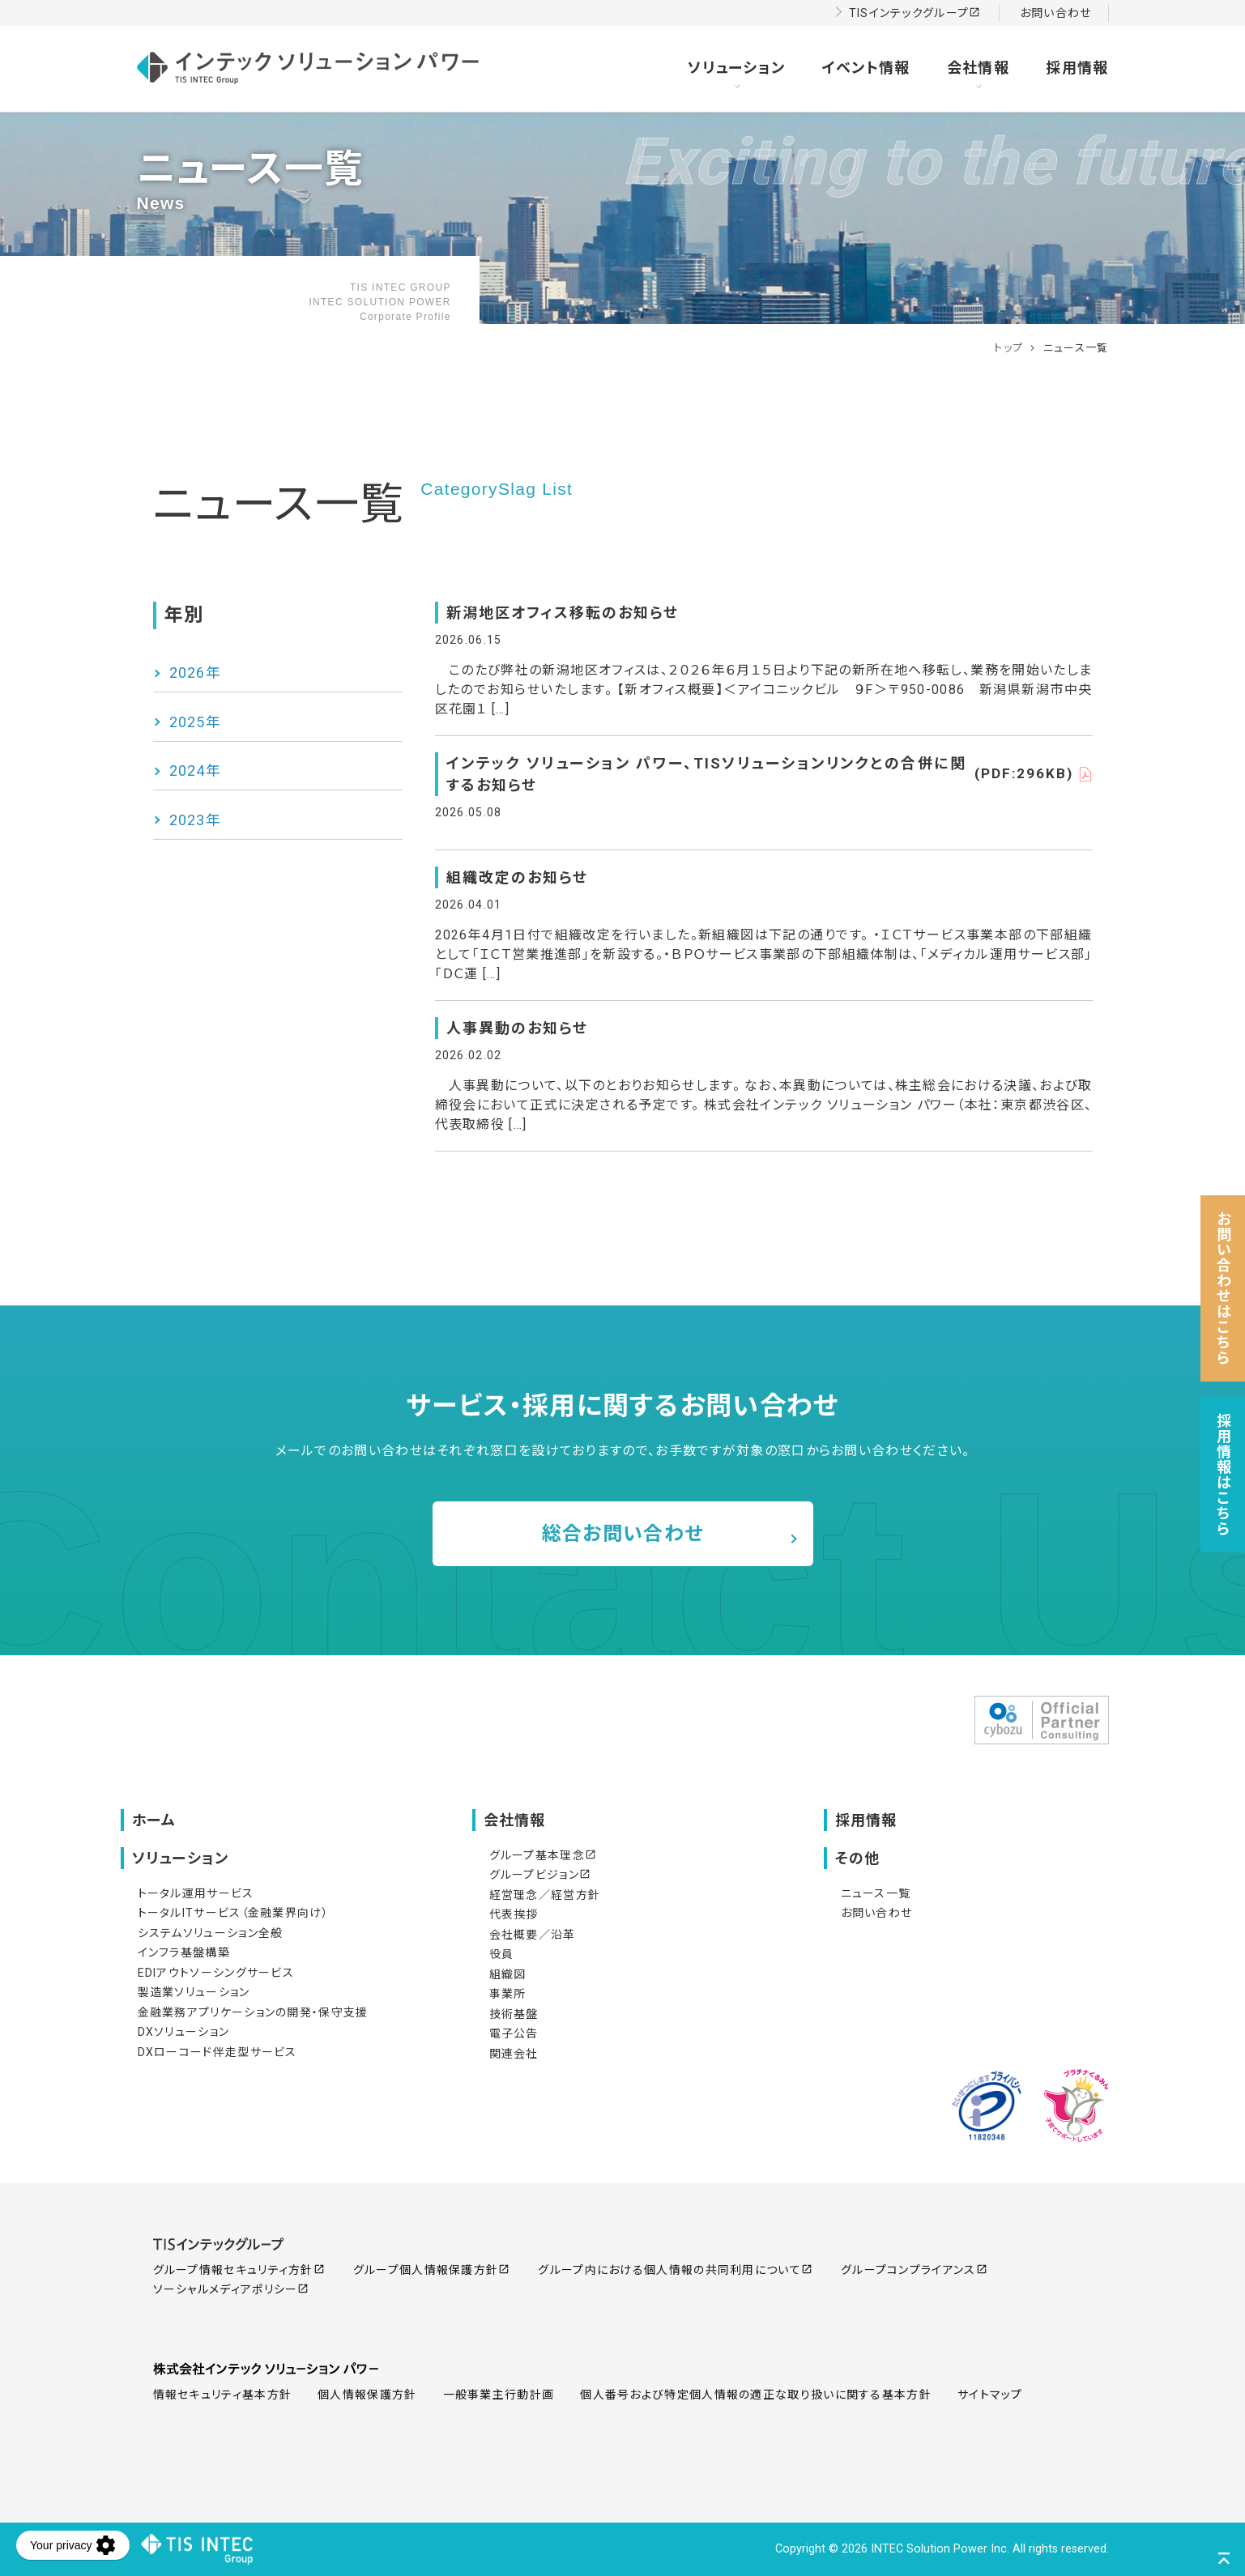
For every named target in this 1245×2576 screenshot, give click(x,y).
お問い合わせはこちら (1224, 1288)
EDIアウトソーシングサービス (216, 1972)
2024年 (195, 770)
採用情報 (1077, 67)
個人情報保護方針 (367, 2394)
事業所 (508, 1993)
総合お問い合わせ (622, 1533)
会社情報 (978, 67)
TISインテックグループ (915, 12)
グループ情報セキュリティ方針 (239, 2269)
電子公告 (514, 2033)
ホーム (154, 1820)
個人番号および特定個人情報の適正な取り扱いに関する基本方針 (756, 2394)
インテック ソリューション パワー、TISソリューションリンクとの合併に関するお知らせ (769, 774)
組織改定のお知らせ (517, 877)
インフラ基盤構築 (184, 1952)
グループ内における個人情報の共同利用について (675, 2269)
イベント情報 (866, 67)
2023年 (195, 819)
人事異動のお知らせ (517, 1028)
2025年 (195, 721)
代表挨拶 (514, 1914)
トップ (1008, 348)
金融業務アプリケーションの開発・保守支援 (253, 2012)
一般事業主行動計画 (499, 2394)
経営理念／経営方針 (545, 1894)
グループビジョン (540, 1874)
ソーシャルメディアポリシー (231, 2289)
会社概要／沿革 (532, 1934)
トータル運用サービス (196, 1893)
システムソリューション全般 (211, 1933)
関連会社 (514, 2053)
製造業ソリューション (194, 1992)
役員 (501, 1954)
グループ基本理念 (542, 1855)
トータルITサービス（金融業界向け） (233, 1912)
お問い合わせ (1056, 12)
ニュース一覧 (876, 1893)
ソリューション (736, 67)
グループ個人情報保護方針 (431, 2269)
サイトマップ (990, 2394)
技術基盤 (514, 2014)
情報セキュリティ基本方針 (222, 2394)
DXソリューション (184, 2031)
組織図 (508, 1974)
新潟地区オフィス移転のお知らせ (562, 612)
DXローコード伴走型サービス (217, 2052)
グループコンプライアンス (914, 2269)
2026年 (195, 672)
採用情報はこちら (1224, 1474)
